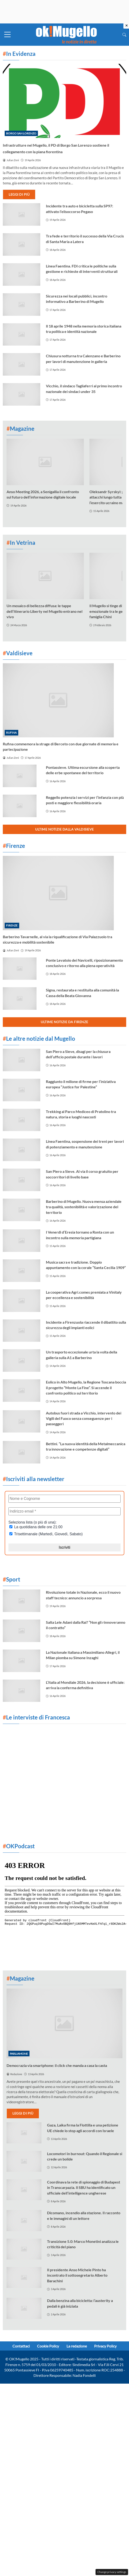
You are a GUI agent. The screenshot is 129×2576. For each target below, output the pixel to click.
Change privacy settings (111, 2572)
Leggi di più (19, 194)
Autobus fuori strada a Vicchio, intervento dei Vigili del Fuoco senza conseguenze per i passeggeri (83, 1418)
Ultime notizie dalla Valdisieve (64, 829)
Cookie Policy (48, 2346)
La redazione (76, 2346)
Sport (11, 1579)
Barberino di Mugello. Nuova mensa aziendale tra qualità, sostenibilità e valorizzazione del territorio (84, 1207)
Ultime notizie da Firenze (64, 1022)
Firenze (12, 925)
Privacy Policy (105, 2346)
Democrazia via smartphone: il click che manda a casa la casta (57, 2065)
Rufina (11, 732)
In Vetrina (21, 542)
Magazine (20, 428)
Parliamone (19, 2053)
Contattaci (20, 2346)
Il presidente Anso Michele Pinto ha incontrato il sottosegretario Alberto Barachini (77, 2275)
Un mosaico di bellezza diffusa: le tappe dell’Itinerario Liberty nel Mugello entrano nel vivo (44, 611)
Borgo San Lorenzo (21, 133)
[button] (124, 34)
